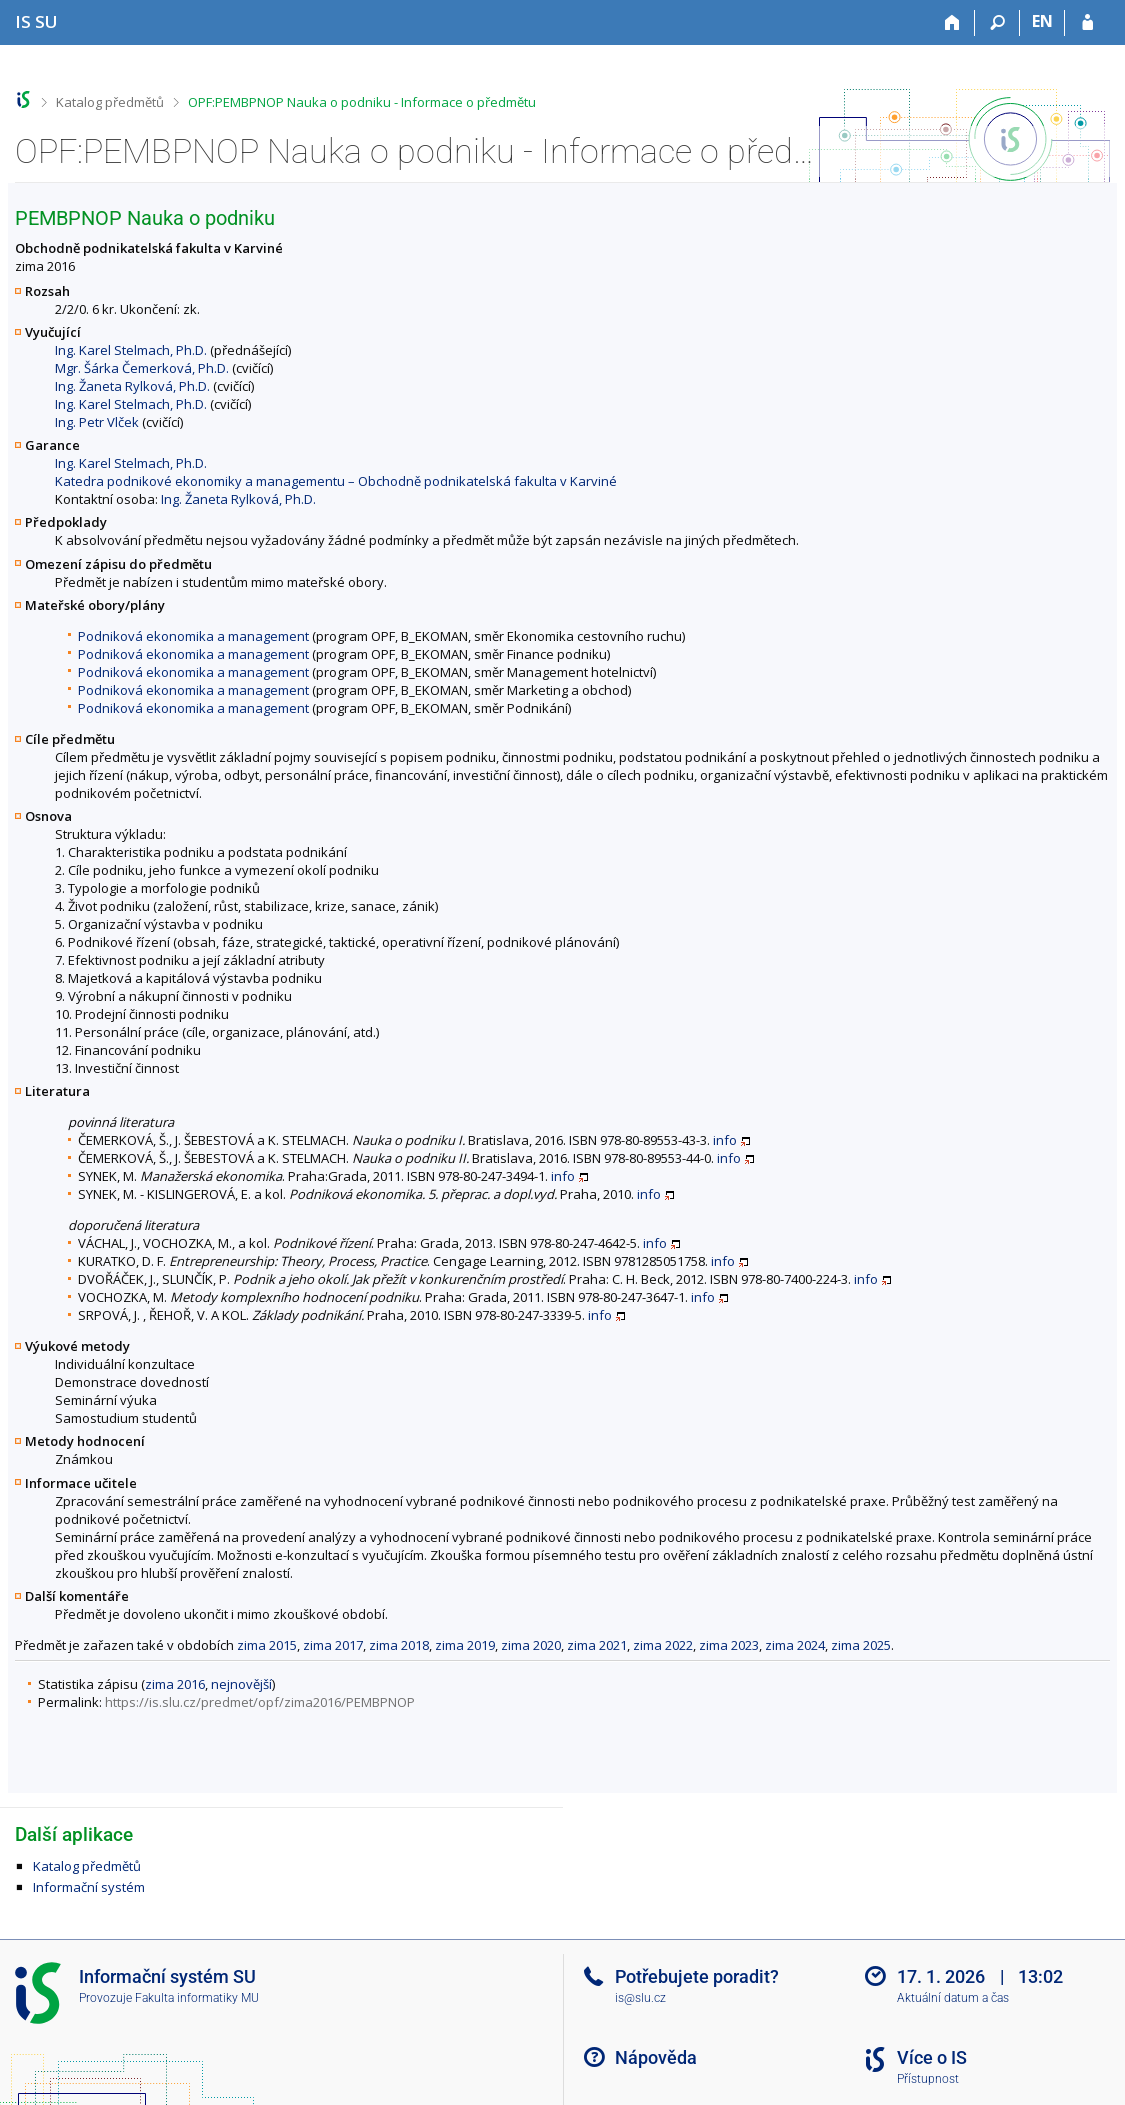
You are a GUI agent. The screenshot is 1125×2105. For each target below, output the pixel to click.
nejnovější (241, 1684)
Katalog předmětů (110, 102)
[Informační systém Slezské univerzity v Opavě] (36, 21)
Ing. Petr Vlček (97, 422)
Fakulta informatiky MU (197, 1998)
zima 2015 (267, 1645)
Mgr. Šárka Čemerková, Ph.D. (142, 368)
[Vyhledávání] (997, 23)
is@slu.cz (640, 1998)
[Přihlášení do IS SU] (1087, 23)
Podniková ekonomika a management (193, 636)
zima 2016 (175, 1684)
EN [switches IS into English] (1042, 21)
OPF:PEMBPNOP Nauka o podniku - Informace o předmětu (362, 102)
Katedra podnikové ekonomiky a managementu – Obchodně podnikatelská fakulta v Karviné (336, 481)
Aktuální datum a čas (953, 1998)
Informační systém (89, 1887)
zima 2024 (795, 1645)
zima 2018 (399, 1645)
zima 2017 (333, 1645)
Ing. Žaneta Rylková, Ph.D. (132, 386)
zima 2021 (597, 1645)
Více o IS (932, 2057)
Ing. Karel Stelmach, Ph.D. (131, 350)
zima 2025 (861, 1645)
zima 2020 (531, 1645)
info (725, 1140)
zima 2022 (663, 1645)
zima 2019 (465, 1645)
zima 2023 (729, 1645)
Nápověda (656, 2057)
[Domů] (952, 23)
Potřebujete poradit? (697, 1976)
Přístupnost (928, 2079)
